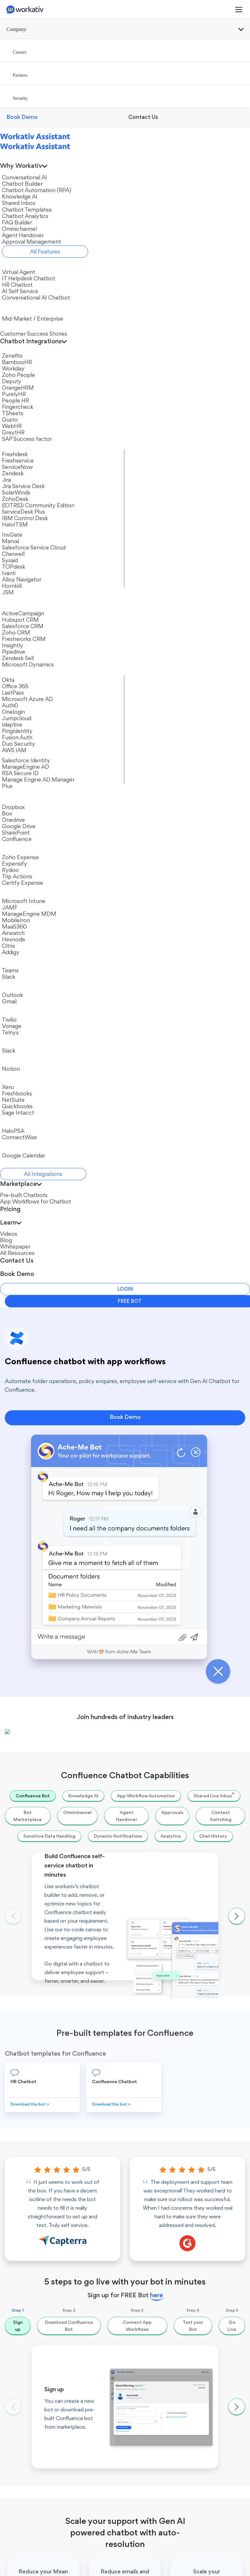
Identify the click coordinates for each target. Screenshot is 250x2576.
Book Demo (125, 149)
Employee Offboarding (35, 2509)
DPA (240, 2563)
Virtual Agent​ (25, 2266)
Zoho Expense (44, 1742)
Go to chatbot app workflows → (185, 1859)
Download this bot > (30, 849)
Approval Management (156, 2224)
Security (13, 2163)
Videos (139, 2422)
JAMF (138, 2323)
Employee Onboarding (35, 2471)
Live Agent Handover (154, 2215)
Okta (159, 1623)
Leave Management (32, 2499)
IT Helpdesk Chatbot (33, 2276)
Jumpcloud (167, 1658)
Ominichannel (146, 2195)
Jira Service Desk (48, 1658)
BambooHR (144, 2276)
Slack (16, 2327)
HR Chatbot (24, 2285)
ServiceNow (42, 1623)
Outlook (163, 1795)
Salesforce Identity (151, 2352)
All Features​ (144, 2243)
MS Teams (22, 2337)
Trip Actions (42, 1795)
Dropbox (164, 1760)
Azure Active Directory (155, 2304)
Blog (136, 2432)
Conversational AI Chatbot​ (39, 2304)
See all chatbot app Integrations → (64, 1859)
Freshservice (43, 1641)
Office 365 (143, 2380)
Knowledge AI (146, 2158)
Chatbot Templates (152, 2177)
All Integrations (147, 2389)
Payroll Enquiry (27, 2490)
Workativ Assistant (24, 2107)
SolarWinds (41, 1676)
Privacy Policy (210, 2563)
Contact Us (17, 2154)
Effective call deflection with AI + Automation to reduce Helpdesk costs (100, 1937)
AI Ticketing (23, 2518)
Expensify (39, 1760)
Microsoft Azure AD (177, 1641)
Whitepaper (144, 2441)
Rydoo (36, 1777)
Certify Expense (47, 1812)
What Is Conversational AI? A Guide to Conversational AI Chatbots (93, 1955)
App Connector (148, 2233)
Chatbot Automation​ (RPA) (153, 2145)
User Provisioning (29, 2480)
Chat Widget (24, 2346)
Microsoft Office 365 (178, 1676)
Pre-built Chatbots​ (30, 2413)
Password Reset (28, 2461)
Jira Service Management (158, 2333)
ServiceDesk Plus (47, 1694)
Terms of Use (171, 2563)
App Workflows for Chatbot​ (31, 2425)
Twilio (161, 1812)
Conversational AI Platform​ (150, 2119)
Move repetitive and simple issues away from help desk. (79, 1919)
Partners (13, 2144)
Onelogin (164, 1694)
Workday (141, 2285)
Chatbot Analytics (151, 2205)
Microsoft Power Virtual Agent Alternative (157, 2511)
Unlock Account (28, 2452)
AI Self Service (26, 2295)
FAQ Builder (144, 2186)
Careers (13, 2135)
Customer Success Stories (159, 2413)
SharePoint (166, 1777)
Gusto (138, 2342)
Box (158, 1742)
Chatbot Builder (148, 2132)
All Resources (146, 2451)
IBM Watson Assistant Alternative (155, 2495)
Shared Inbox (145, 2167)
